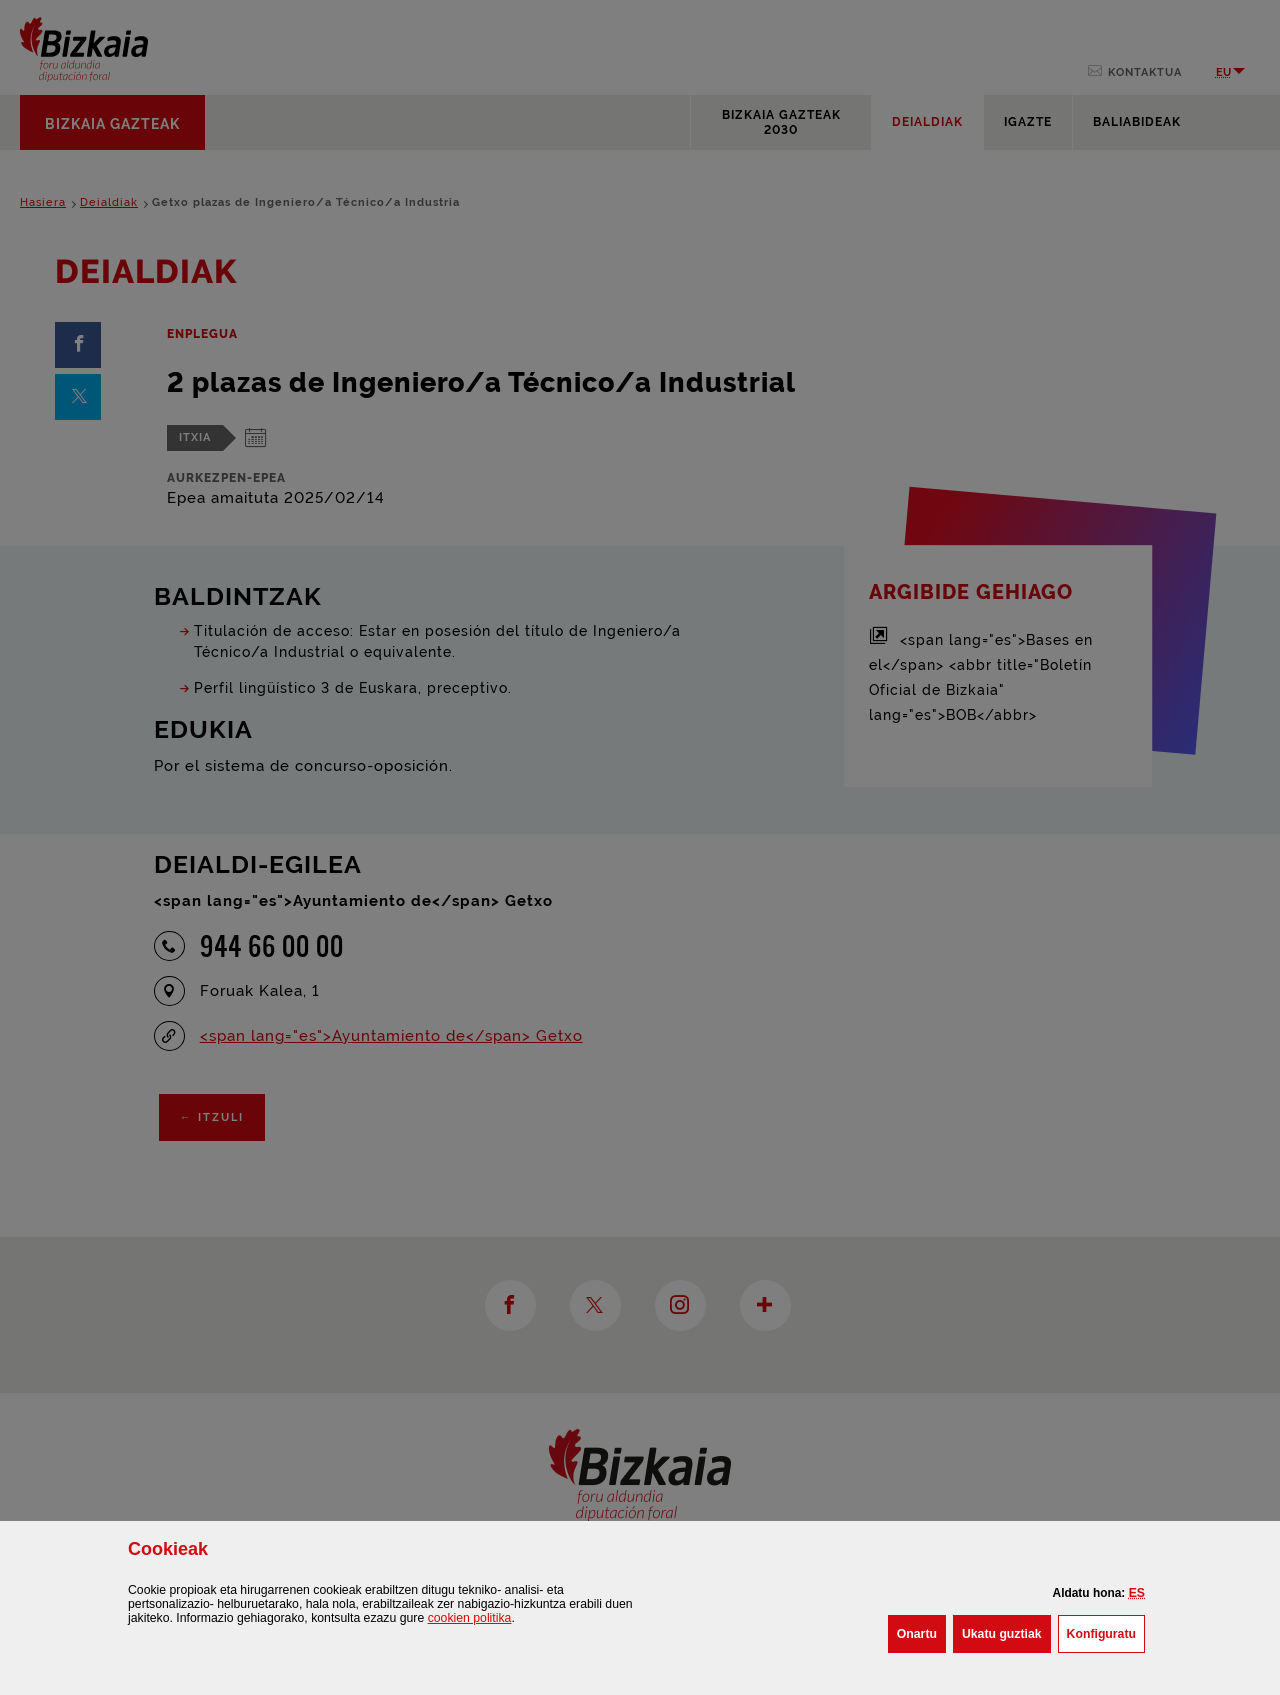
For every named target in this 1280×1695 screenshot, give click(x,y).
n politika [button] (470, 1618)
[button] (1137, 1593)
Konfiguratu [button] (1106, 1632)
